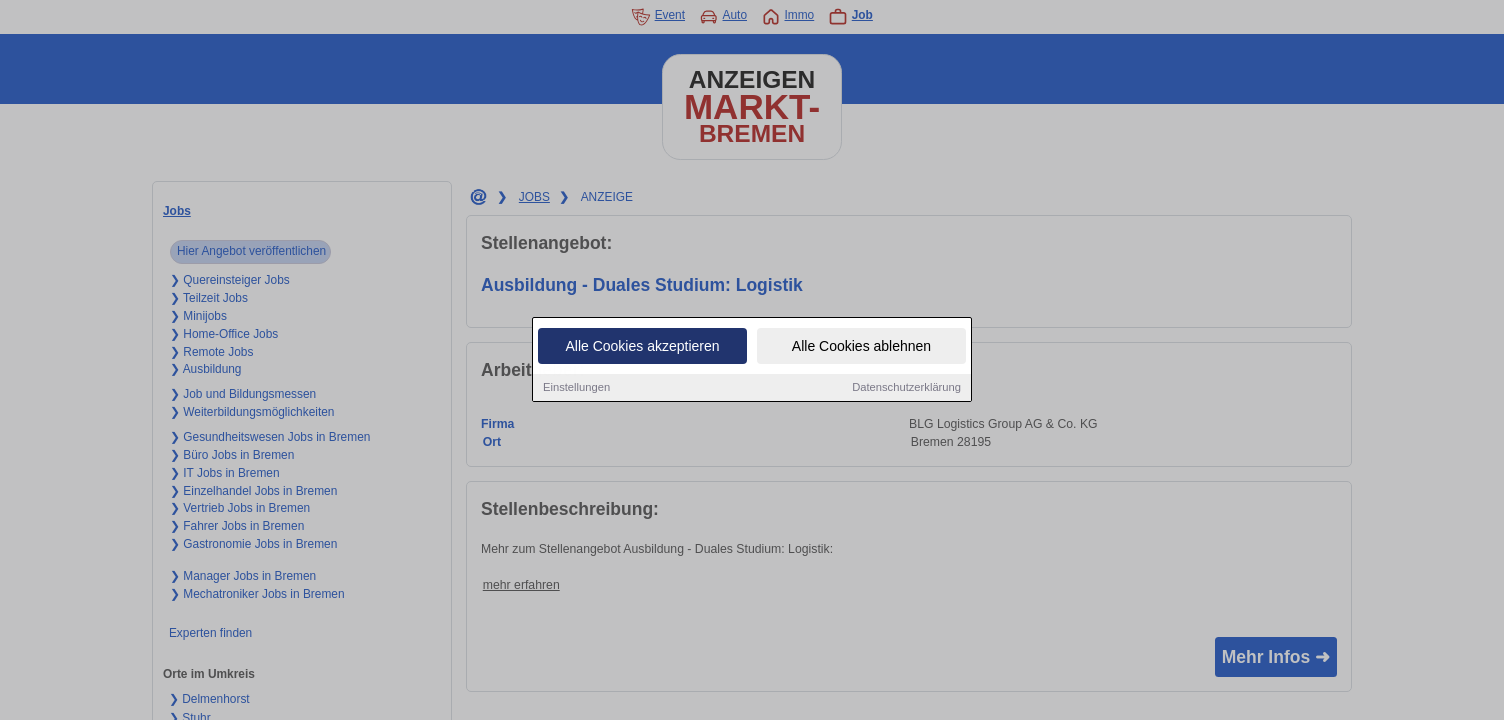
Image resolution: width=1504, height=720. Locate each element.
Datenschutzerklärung (906, 388)
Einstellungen (576, 388)
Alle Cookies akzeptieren (642, 347)
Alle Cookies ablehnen (861, 347)
